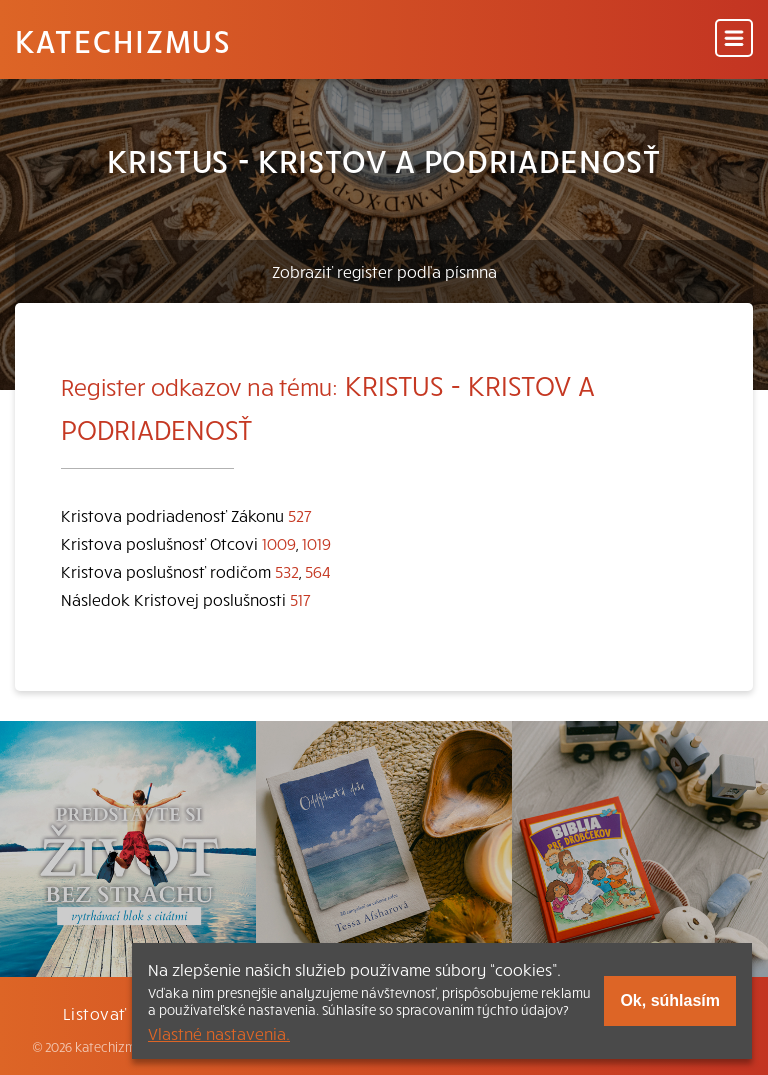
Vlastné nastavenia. (219, 1033)
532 (287, 571)
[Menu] (734, 39)
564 (318, 571)
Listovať (95, 1013)
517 (300, 599)
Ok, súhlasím (670, 1000)
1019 (316, 543)
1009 (279, 543)
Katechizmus (123, 40)
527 (300, 515)
